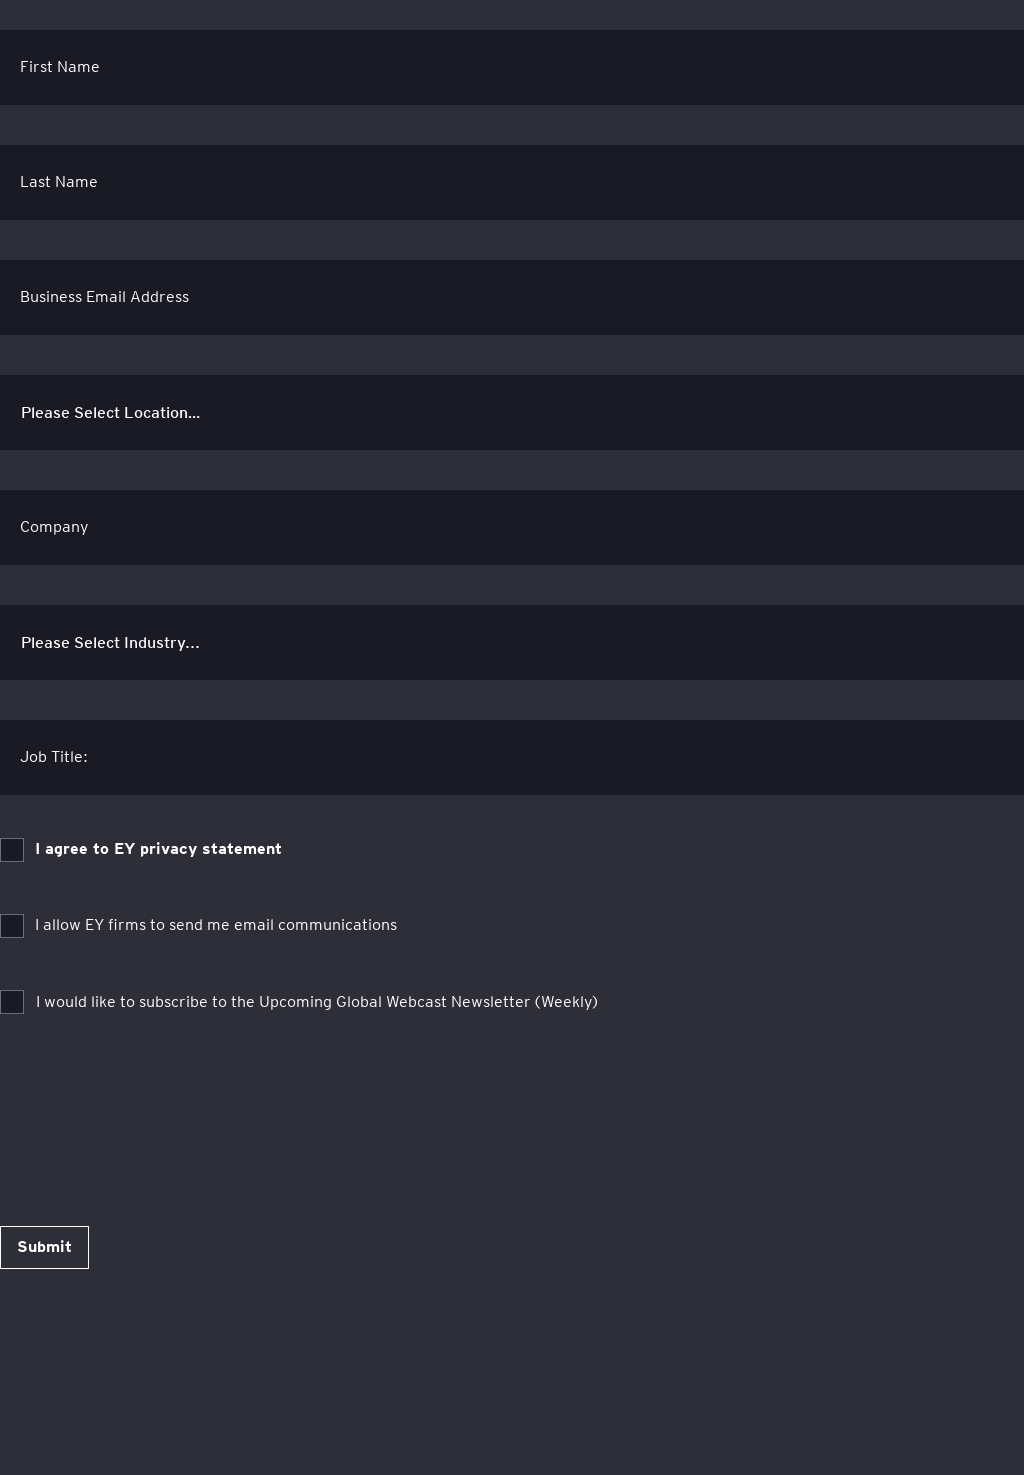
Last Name (59, 181)
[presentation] (152, 1102)
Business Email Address (104, 296)
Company (54, 526)
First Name (60, 66)
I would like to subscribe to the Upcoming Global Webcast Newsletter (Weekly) (317, 1001)
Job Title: (54, 756)
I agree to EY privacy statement (158, 848)
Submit (44, 1246)
